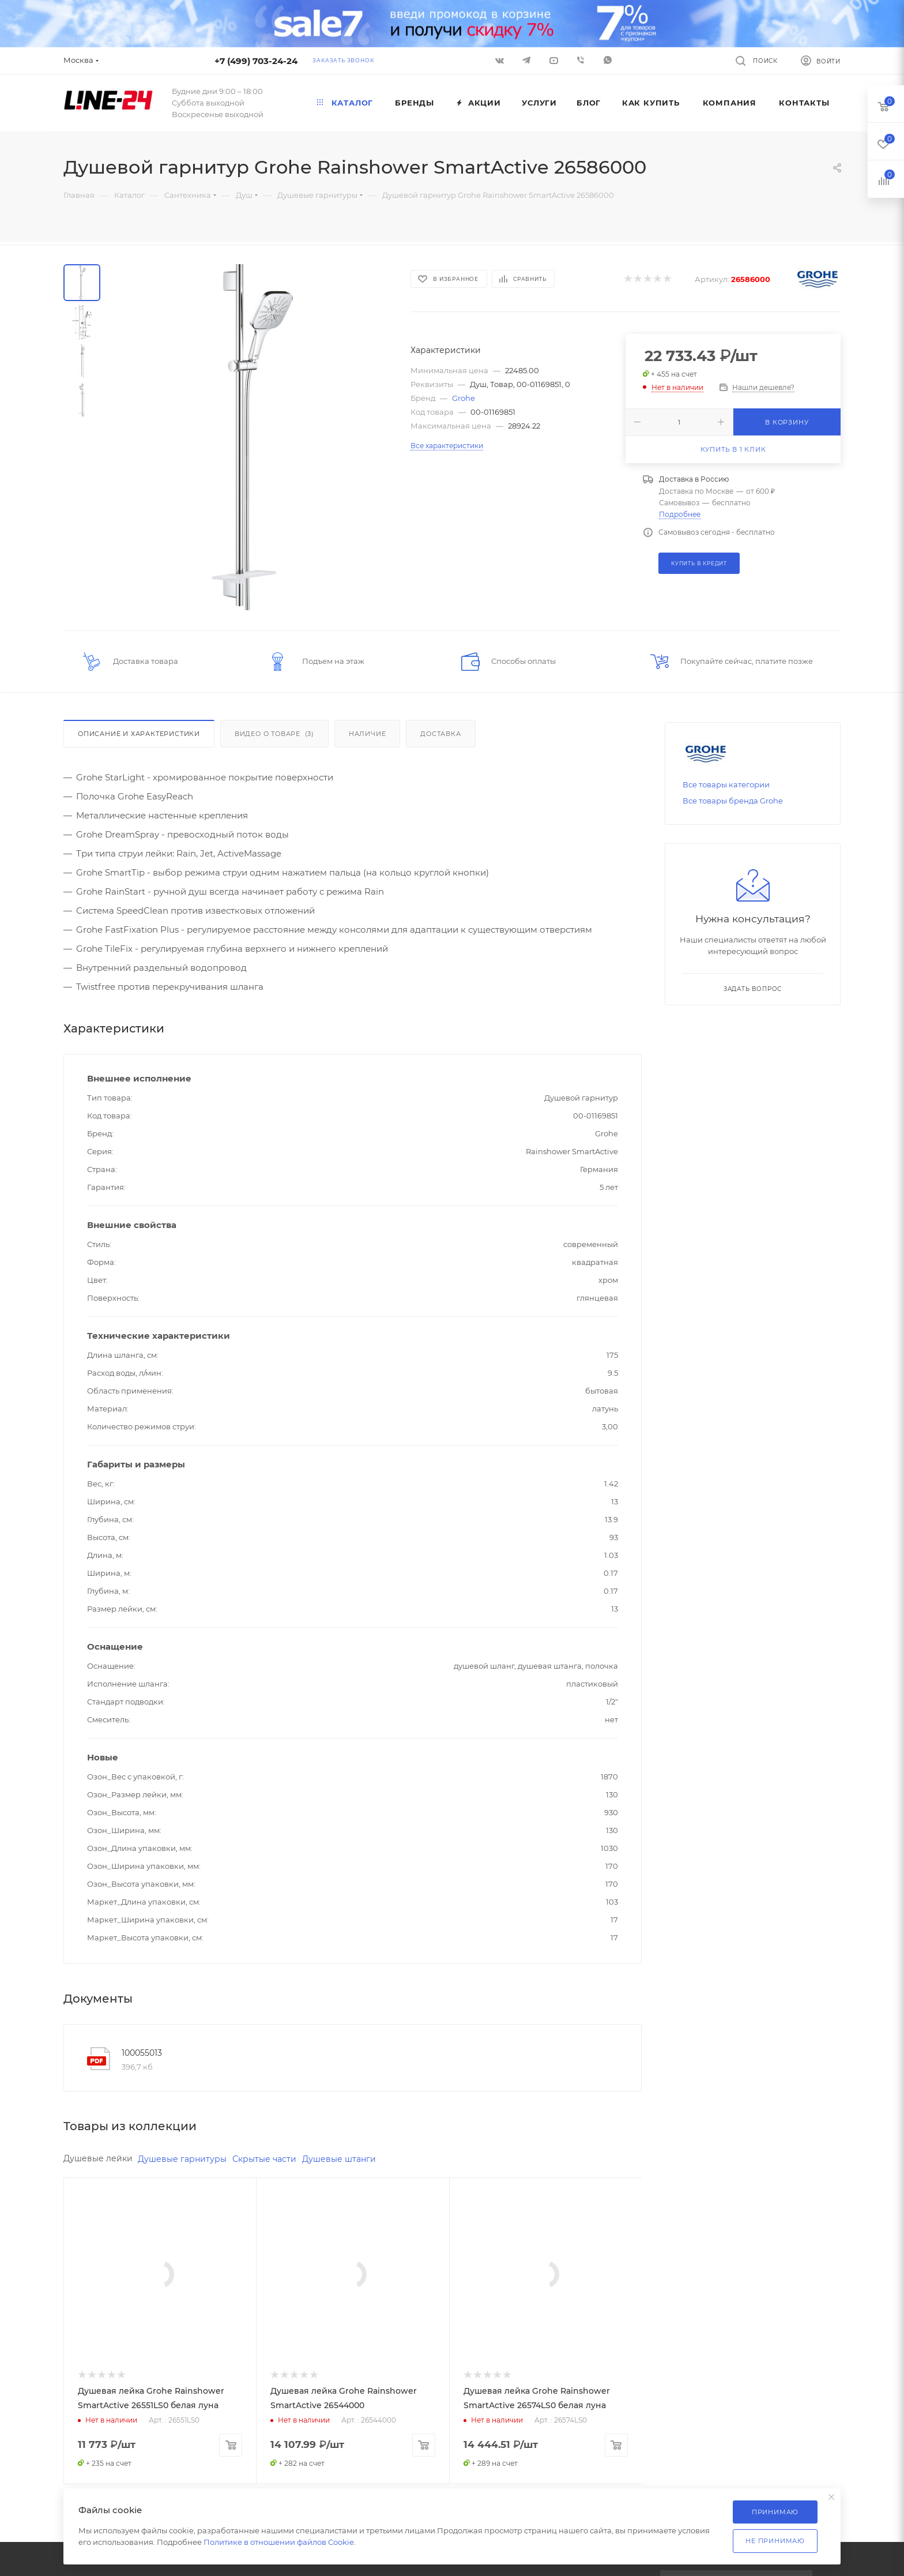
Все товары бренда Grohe (733, 800)
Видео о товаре (274, 733)
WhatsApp (607, 60)
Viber (580, 60)
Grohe (463, 398)
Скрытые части (264, 2159)
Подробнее (679, 514)
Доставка (440, 734)
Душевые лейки (98, 2158)
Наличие (367, 734)
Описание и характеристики (139, 734)
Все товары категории (726, 784)
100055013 (142, 2053)
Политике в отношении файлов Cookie (279, 2542)
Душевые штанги (339, 2159)
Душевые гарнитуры (182, 2159)
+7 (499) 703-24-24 (255, 60)
